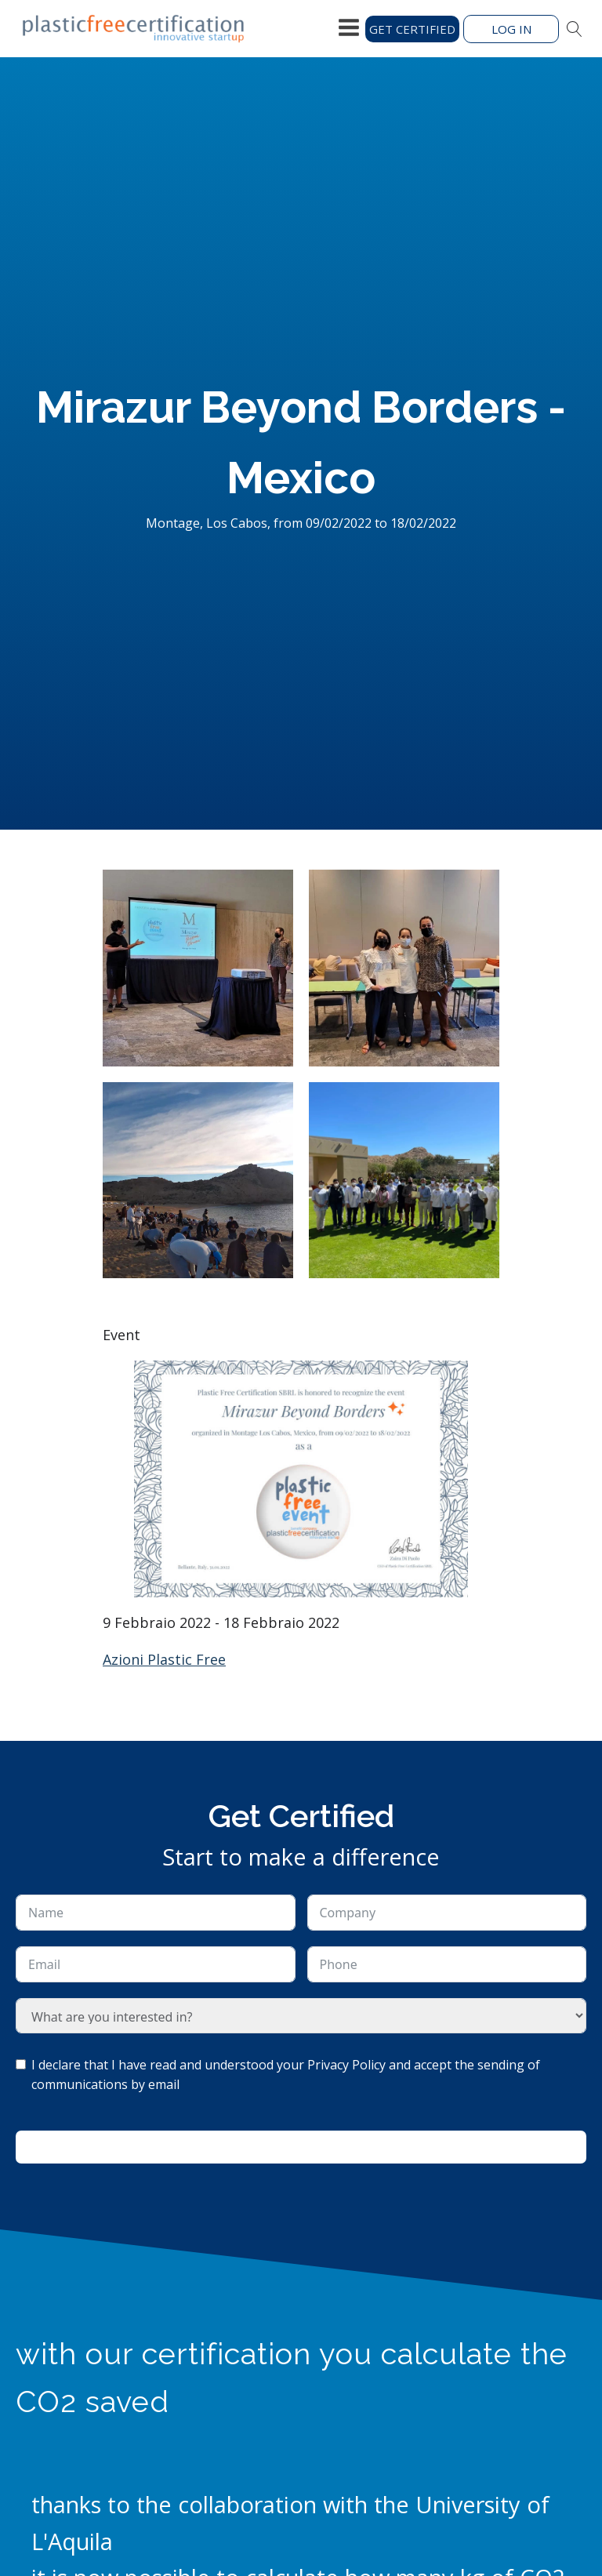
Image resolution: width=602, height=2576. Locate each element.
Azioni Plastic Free (164, 1659)
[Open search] (574, 29)
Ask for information (301, 2147)
